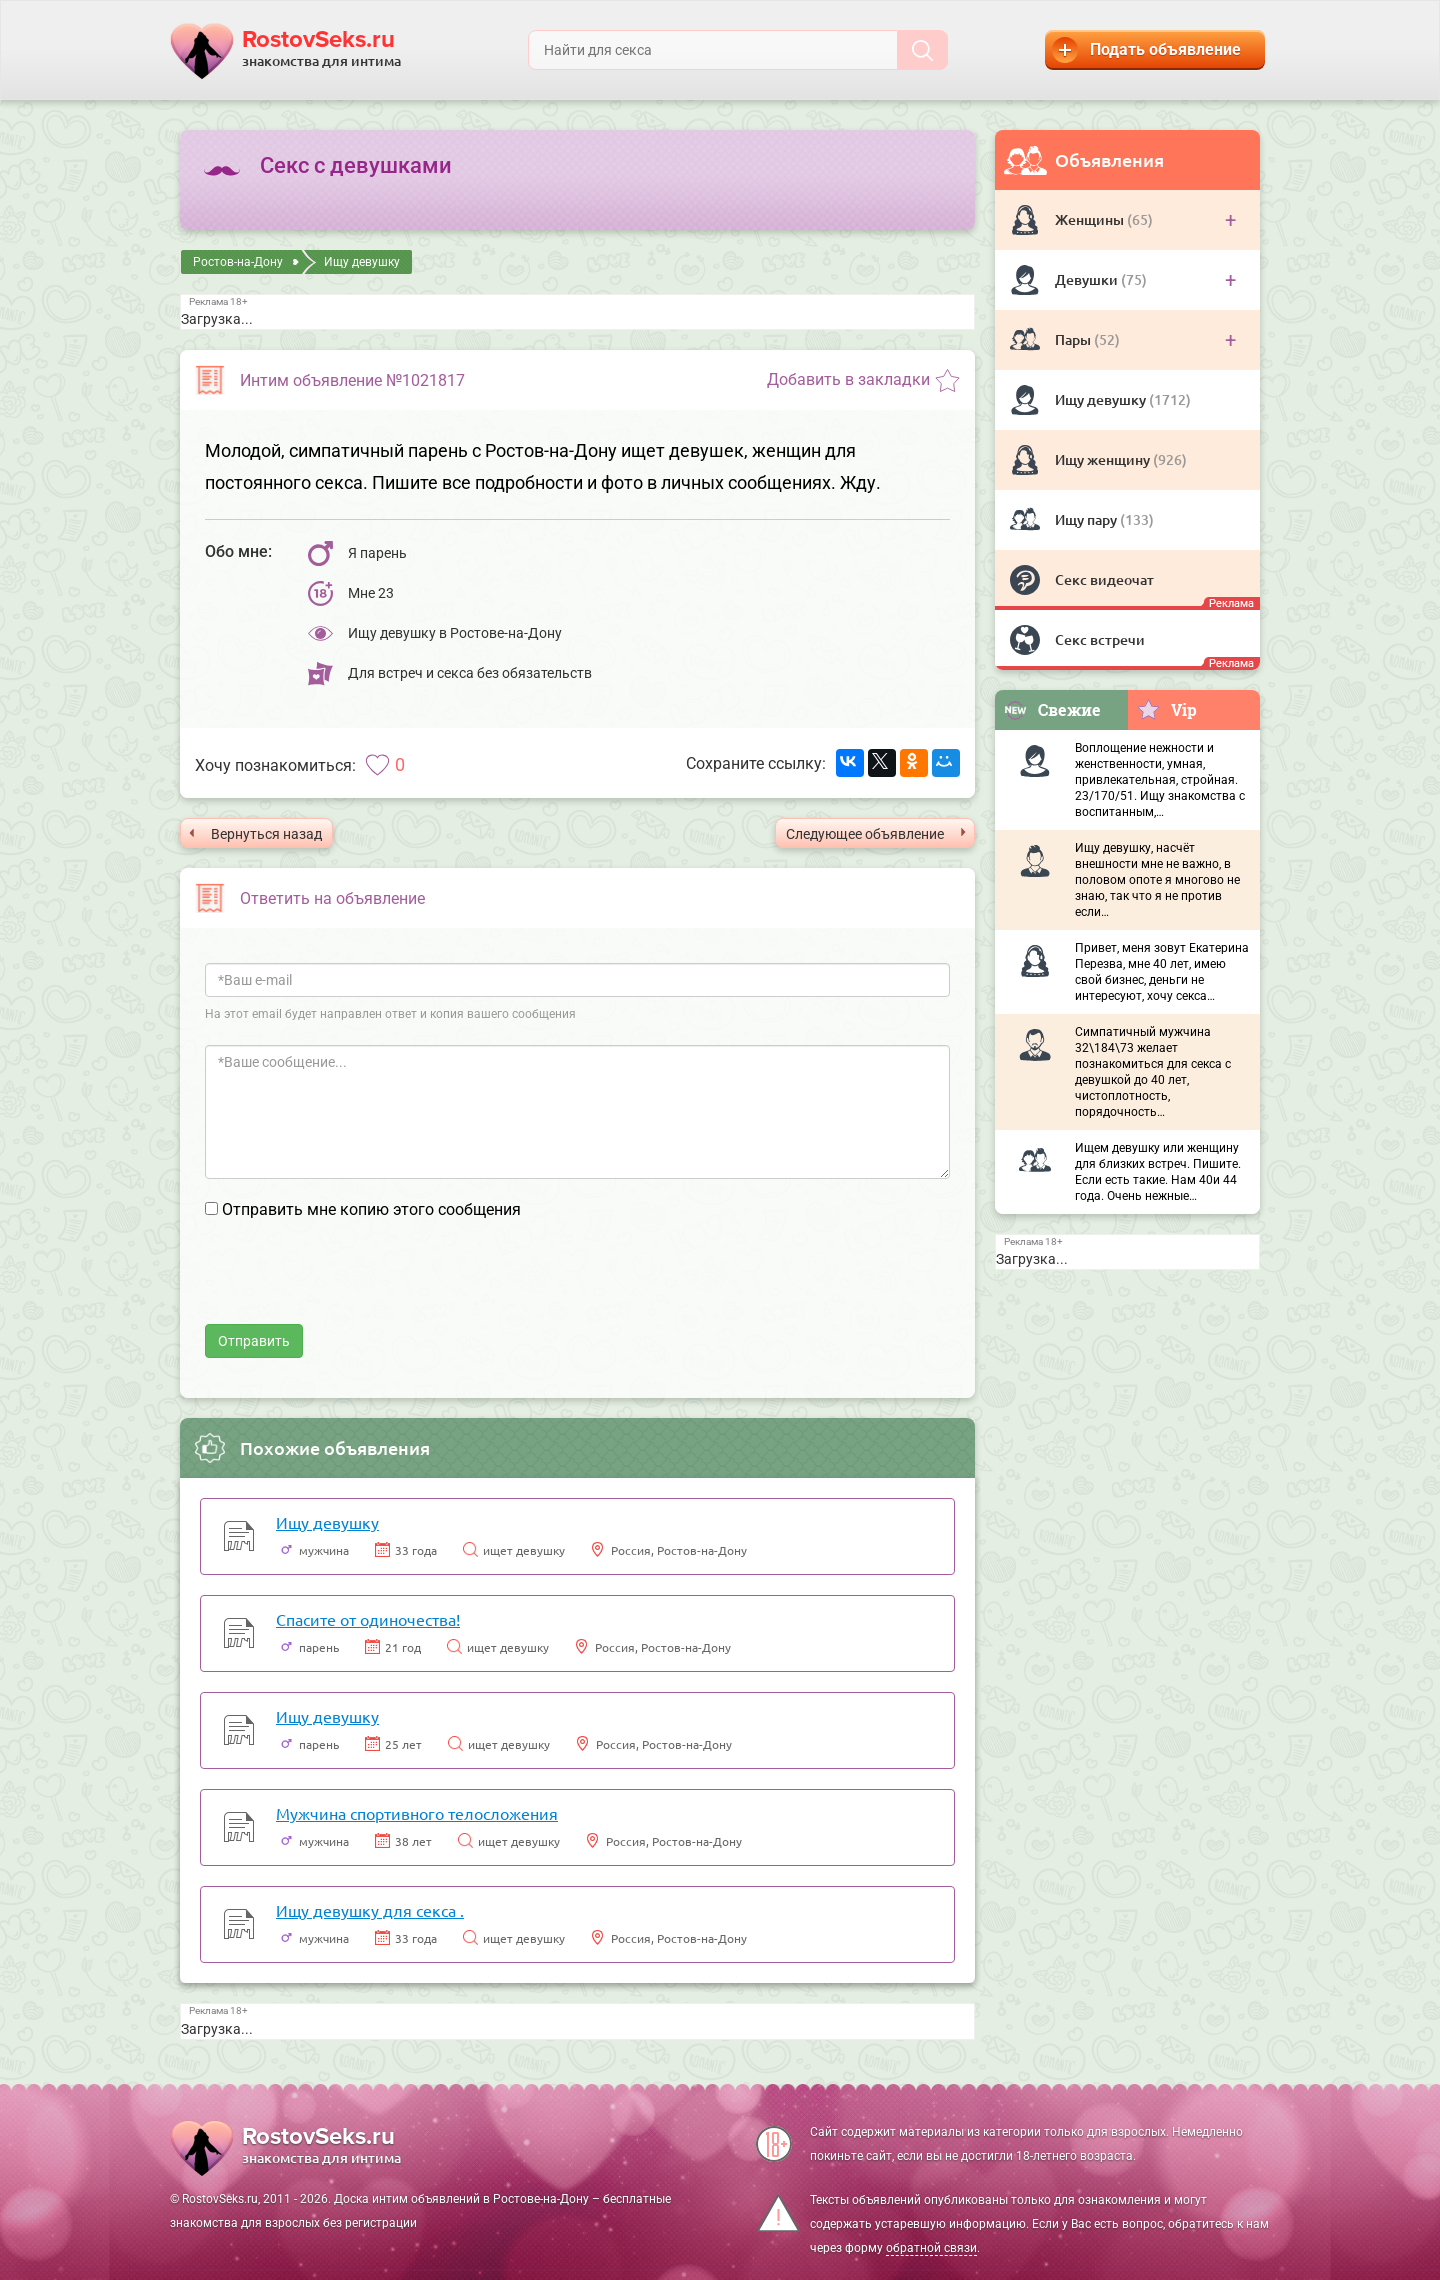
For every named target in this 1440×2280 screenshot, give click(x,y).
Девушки (1088, 279)
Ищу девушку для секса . (370, 1910)
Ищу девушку (1102, 399)
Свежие (1052, 709)
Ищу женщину (1104, 459)
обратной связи (931, 2248)
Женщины (1091, 219)
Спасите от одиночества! (368, 1619)
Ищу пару (1087, 519)
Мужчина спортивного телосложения (417, 1813)
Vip (1166, 709)
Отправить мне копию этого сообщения (371, 1209)
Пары (1074, 339)
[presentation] (357, 1285)
